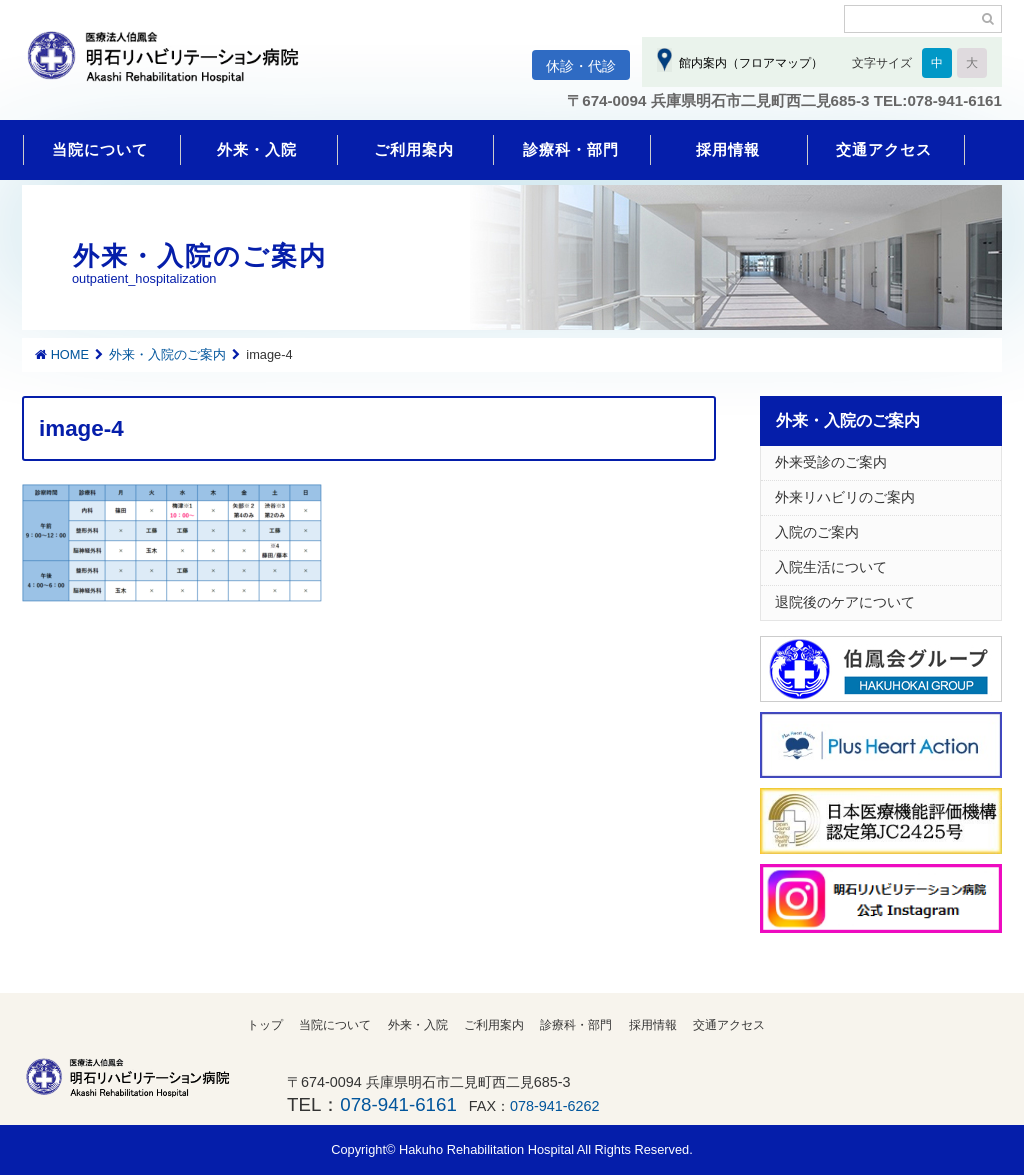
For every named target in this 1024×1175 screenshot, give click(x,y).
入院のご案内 (817, 532)
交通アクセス (884, 149)
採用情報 (728, 149)
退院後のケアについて (845, 602)
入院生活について (831, 567)
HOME (70, 354)
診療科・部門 (571, 149)
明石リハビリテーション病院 (172, 67)
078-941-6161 (398, 1104)
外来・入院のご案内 (167, 354)
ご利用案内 (414, 149)
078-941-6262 (555, 1106)
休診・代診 (581, 66)
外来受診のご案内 (831, 462)
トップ (265, 1025)
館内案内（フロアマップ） (747, 63)
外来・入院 (257, 149)
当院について (100, 149)
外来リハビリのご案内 (845, 497)
